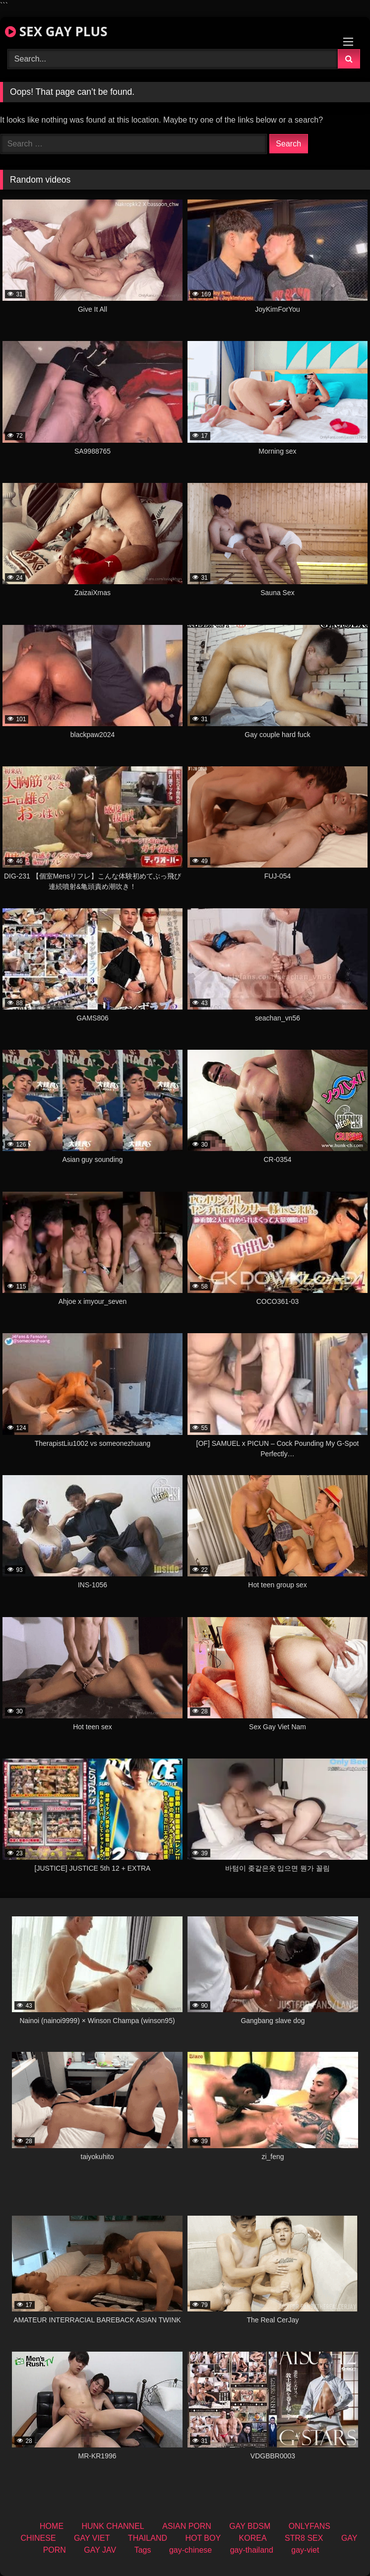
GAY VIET (92, 2538)
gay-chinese (190, 2550)
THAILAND (147, 2538)
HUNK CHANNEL (113, 2526)
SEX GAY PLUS (56, 31)
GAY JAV (100, 2550)
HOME (51, 2526)
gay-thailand (251, 2550)
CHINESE (38, 2538)
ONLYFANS (309, 2526)
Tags (142, 2550)
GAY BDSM (249, 2526)
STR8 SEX (304, 2538)
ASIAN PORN (186, 2526)
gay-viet (305, 2550)
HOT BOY (203, 2538)
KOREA (253, 2538)
